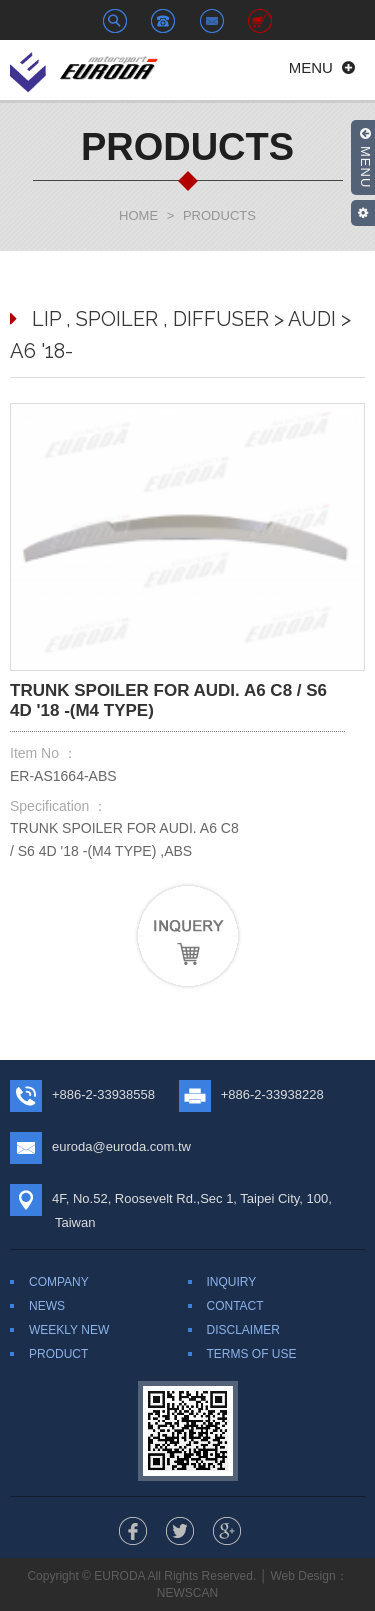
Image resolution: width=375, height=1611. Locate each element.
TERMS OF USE (252, 1354)
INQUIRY (232, 1282)
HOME (138, 215)
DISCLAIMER (243, 1330)
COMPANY (59, 1282)
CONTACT (235, 1306)
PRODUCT (58, 1354)
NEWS (47, 1306)
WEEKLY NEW (69, 1330)
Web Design (302, 1576)
